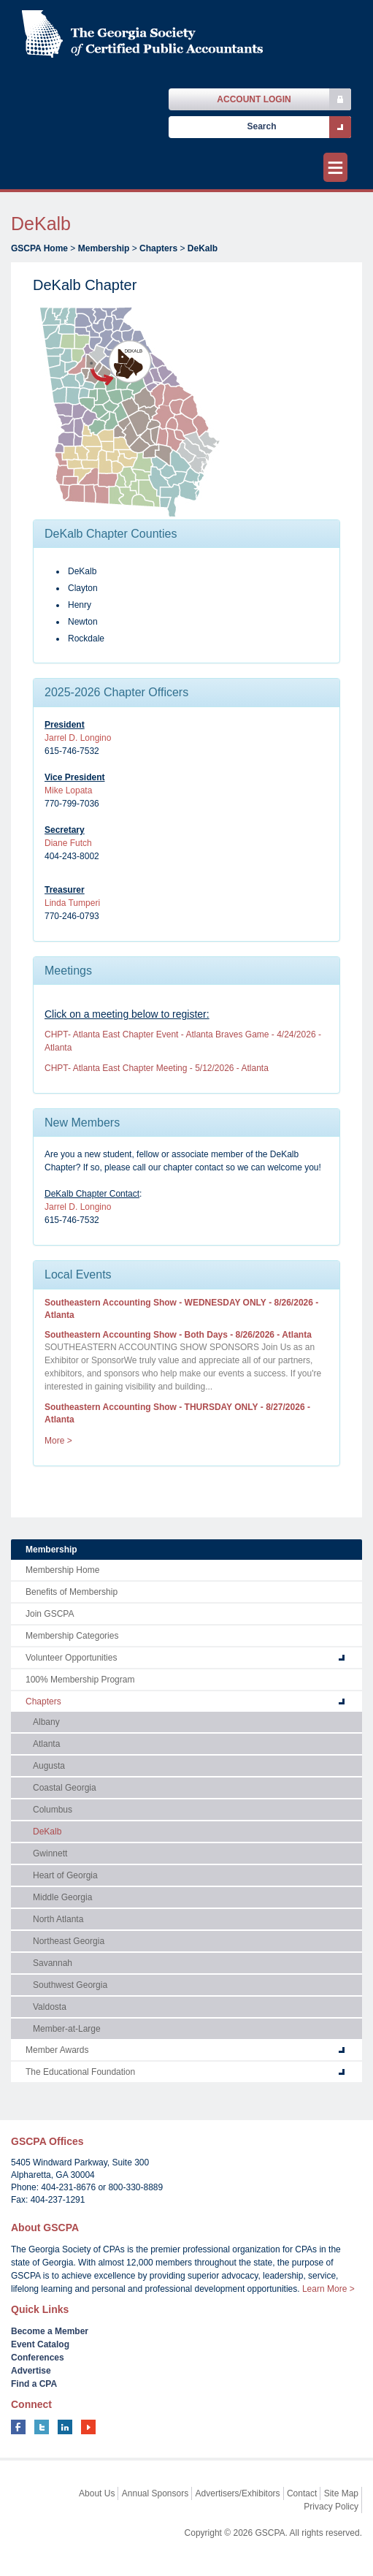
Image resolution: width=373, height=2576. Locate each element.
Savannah (52, 1963)
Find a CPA (34, 2384)
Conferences (37, 2357)
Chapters (158, 248)
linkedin (65, 2427)
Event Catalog (40, 2344)
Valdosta (49, 2007)
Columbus (52, 1810)
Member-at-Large (67, 2029)
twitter (41, 2427)
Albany (46, 1722)
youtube (88, 2427)
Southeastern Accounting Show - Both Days (178, 1335)
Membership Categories (72, 1636)
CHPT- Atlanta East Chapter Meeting (157, 1068)
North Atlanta (58, 1919)
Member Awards (57, 2050)
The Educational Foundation (80, 2072)
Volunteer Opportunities (71, 1658)
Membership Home (62, 1570)
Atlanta (46, 1744)
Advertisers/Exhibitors (238, 2493)
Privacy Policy (331, 2506)
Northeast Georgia (68, 1941)
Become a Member (49, 2331)
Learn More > (328, 2289)
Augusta (49, 1766)
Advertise (31, 2371)
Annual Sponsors (155, 2493)
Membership (104, 248)
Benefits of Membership (72, 1592)
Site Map (341, 2493)
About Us (97, 2493)
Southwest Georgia (70, 1985)
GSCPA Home (39, 248)
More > (58, 1441)
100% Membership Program (80, 1679)
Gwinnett (50, 1853)
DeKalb (203, 248)
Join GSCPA (50, 1614)
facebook (18, 2427)
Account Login (254, 99)
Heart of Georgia (65, 1875)
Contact (302, 2493)
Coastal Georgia (64, 1788)
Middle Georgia (62, 1897)
